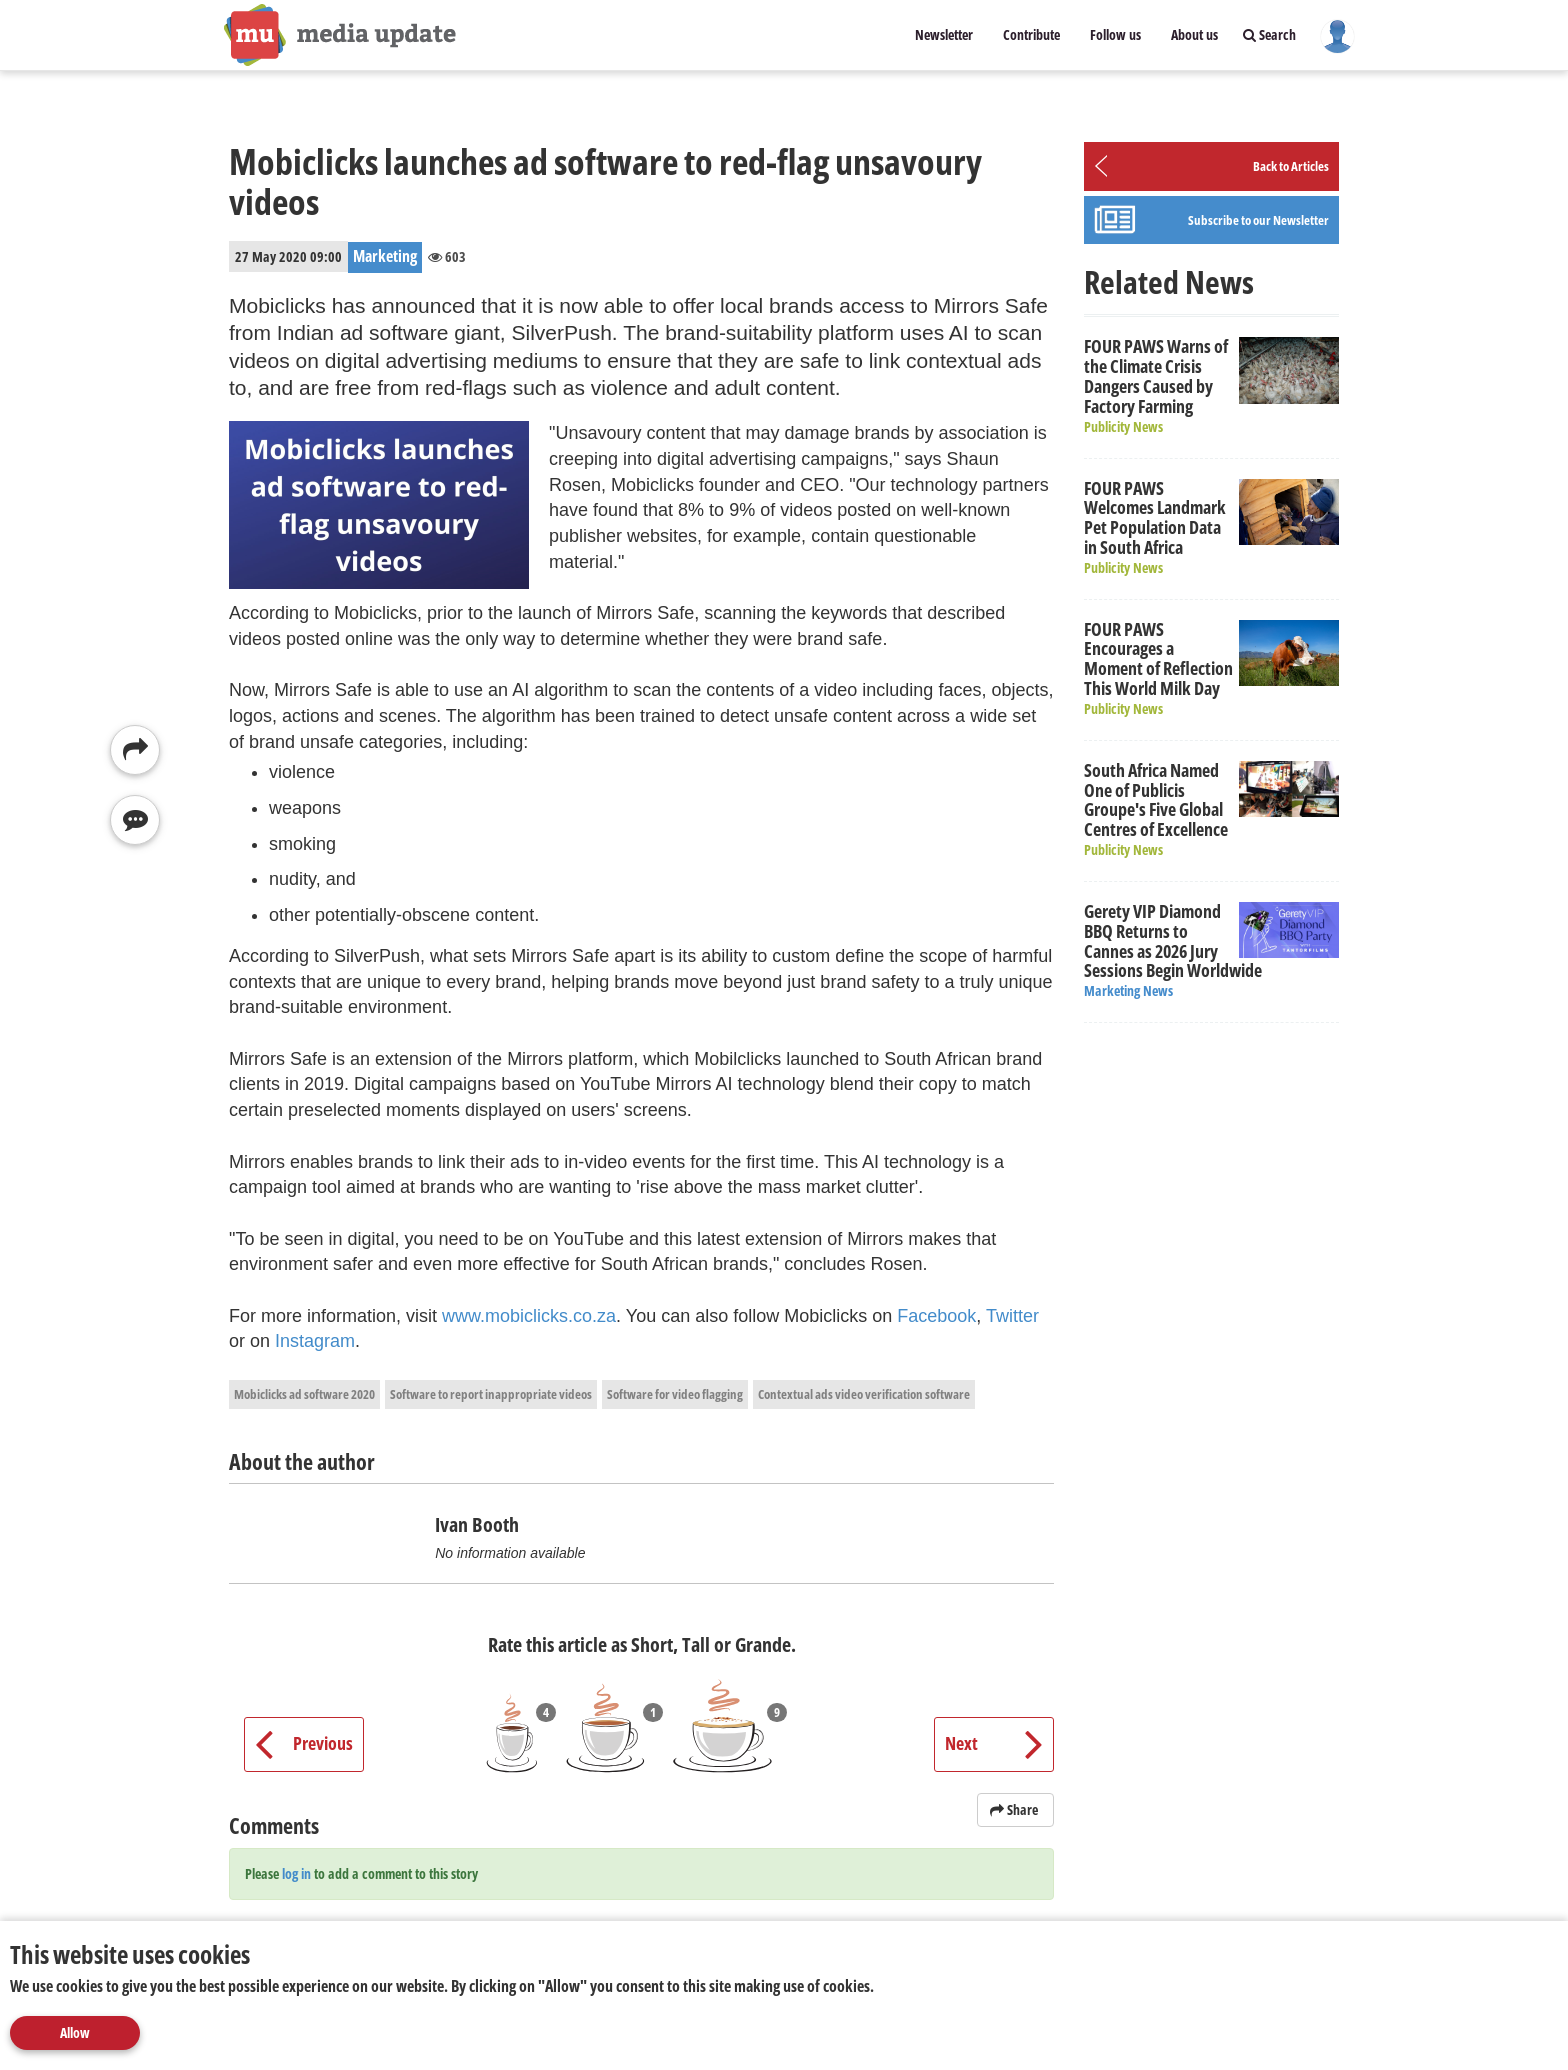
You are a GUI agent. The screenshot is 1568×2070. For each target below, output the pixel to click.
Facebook (936, 1316)
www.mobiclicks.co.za (529, 1316)
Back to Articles (1291, 166)
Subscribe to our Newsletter (1258, 220)
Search (1269, 34)
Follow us (1115, 34)
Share (1015, 1809)
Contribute (1031, 34)
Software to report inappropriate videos (491, 1394)
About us (1194, 34)
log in (296, 1873)
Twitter (1012, 1316)
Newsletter (944, 34)
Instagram (315, 1341)
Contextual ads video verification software (864, 1394)
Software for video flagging (675, 1394)
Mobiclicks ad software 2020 (304, 1394)
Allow (75, 2032)
